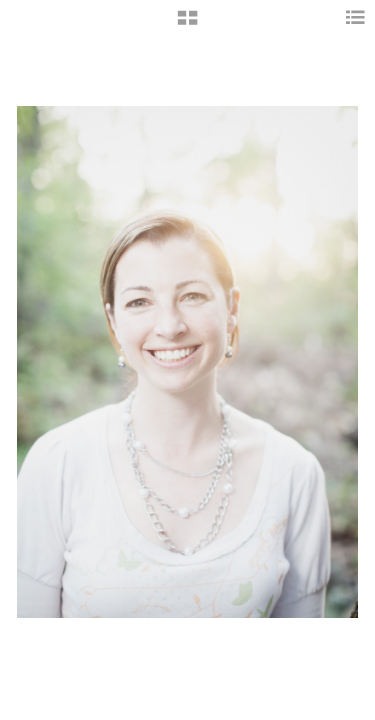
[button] (187, 25)
